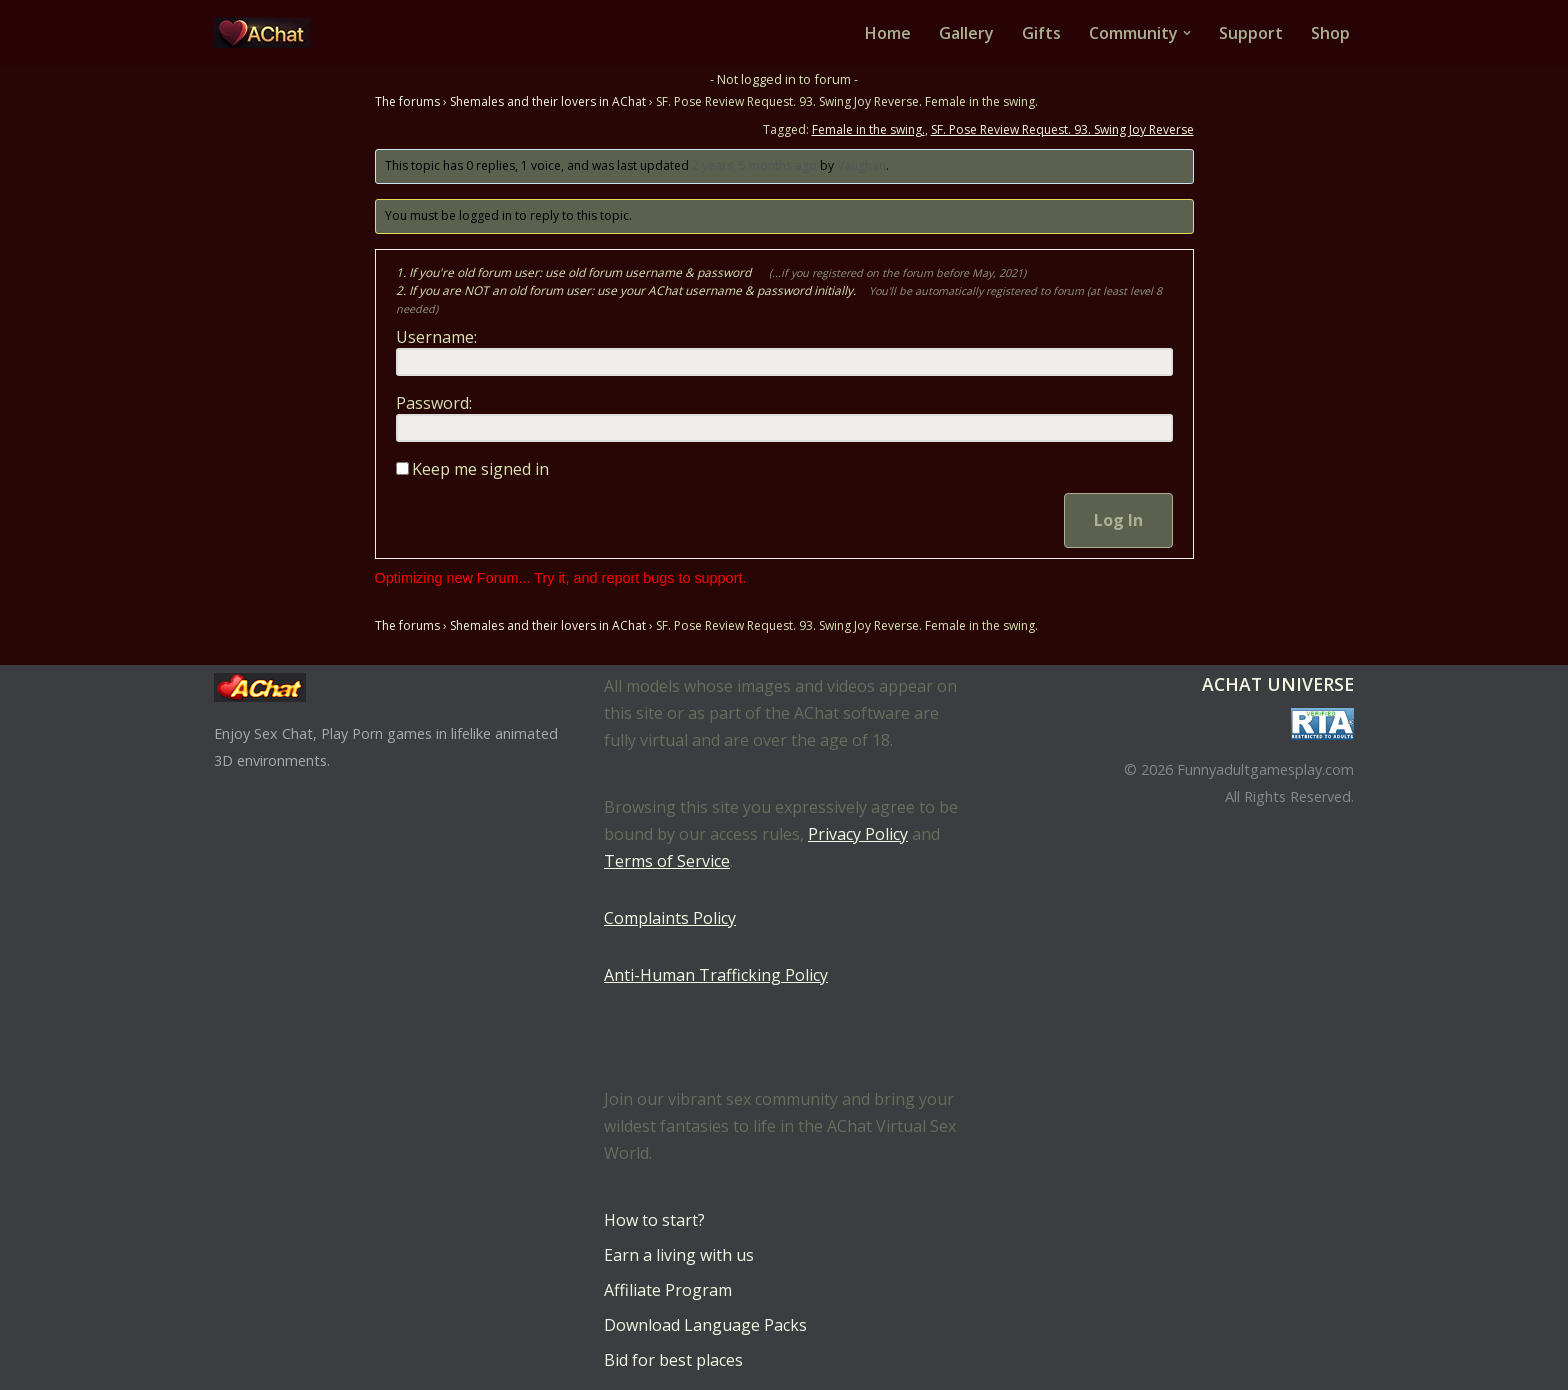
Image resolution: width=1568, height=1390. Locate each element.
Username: (436, 337)
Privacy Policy (858, 834)
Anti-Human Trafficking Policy (716, 975)
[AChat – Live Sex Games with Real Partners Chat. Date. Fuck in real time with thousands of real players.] (267, 33)
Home (888, 33)
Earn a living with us (679, 1255)
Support (1251, 33)
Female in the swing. (868, 129)
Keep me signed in (480, 469)
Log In (1118, 520)
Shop (1330, 33)
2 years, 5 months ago (754, 165)
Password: (434, 403)
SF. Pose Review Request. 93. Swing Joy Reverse (1062, 129)
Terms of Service (667, 861)
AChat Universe (1278, 684)
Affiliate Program (668, 1290)
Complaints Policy (670, 918)
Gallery (966, 33)
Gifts (1041, 33)
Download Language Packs (705, 1325)
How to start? (654, 1220)
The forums (407, 101)
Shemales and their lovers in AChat (548, 101)
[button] (1187, 33)
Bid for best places (673, 1360)
